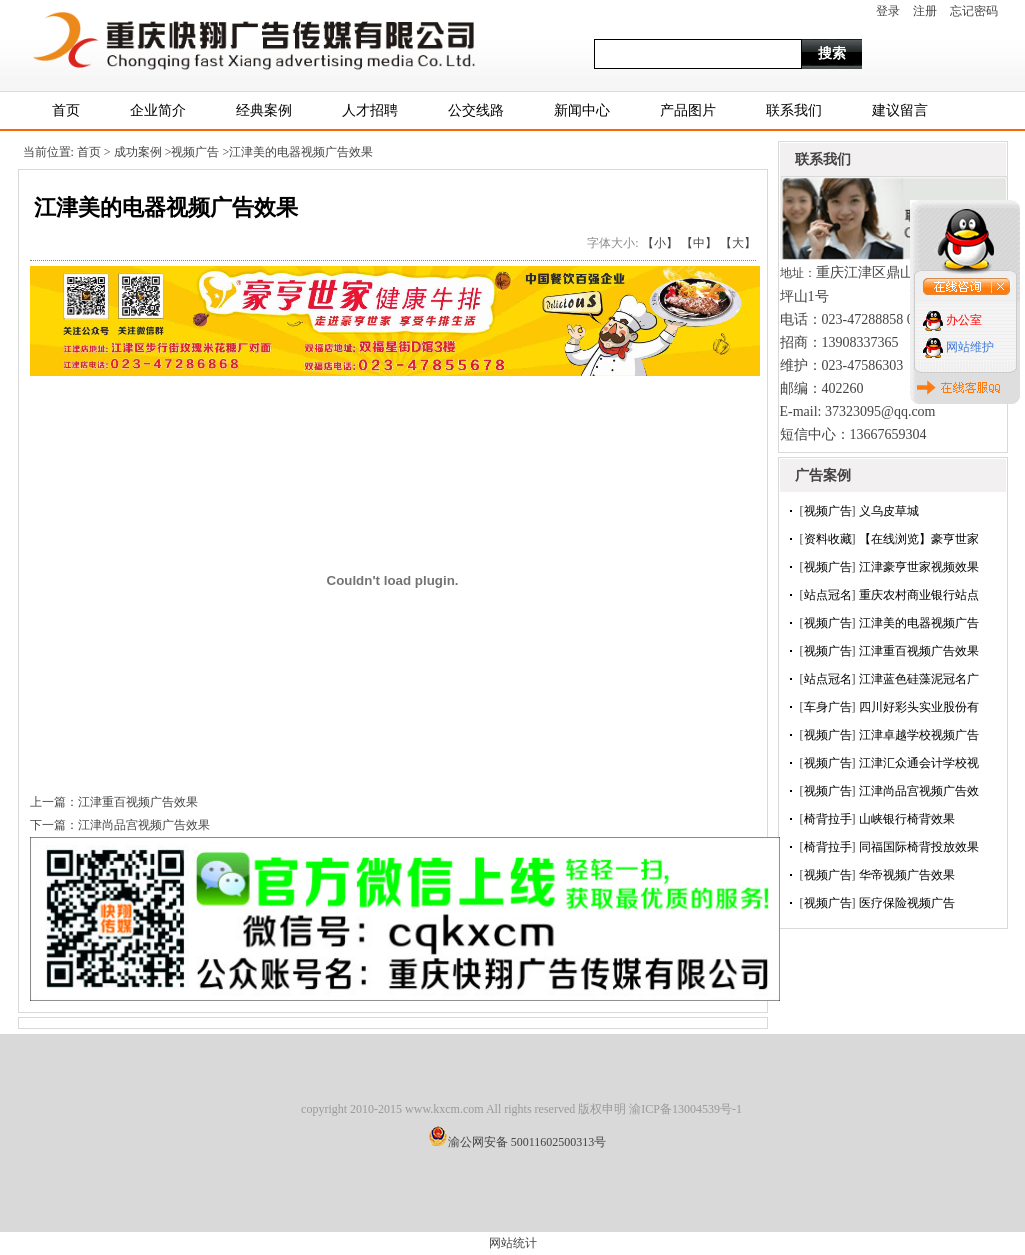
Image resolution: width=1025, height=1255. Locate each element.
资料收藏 (828, 539)
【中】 (699, 243)
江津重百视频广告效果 (919, 651)
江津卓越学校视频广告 (919, 735)
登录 (888, 11)
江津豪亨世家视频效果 (919, 567)
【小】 (660, 243)
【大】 (738, 243)
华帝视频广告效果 (907, 875)
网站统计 (513, 1243)
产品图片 (688, 110)
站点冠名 (828, 595)
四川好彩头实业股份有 (919, 707)
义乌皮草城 (889, 511)
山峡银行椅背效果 (907, 819)
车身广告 (828, 707)
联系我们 (794, 110)
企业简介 (158, 110)
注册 (925, 11)
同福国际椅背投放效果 (919, 847)
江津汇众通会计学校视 (919, 763)
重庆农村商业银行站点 (919, 595)
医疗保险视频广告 (907, 903)
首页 (66, 110)
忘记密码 (974, 11)
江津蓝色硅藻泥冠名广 (919, 679)
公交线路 (476, 110)
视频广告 (828, 511)
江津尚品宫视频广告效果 (144, 825)
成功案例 (139, 152)
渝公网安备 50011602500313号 (527, 1142)
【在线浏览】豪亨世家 (919, 539)
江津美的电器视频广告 (919, 623)
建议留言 (900, 110)
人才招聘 (370, 110)
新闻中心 (582, 110)
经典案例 (264, 110)
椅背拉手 (828, 819)
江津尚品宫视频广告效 (919, 791)
